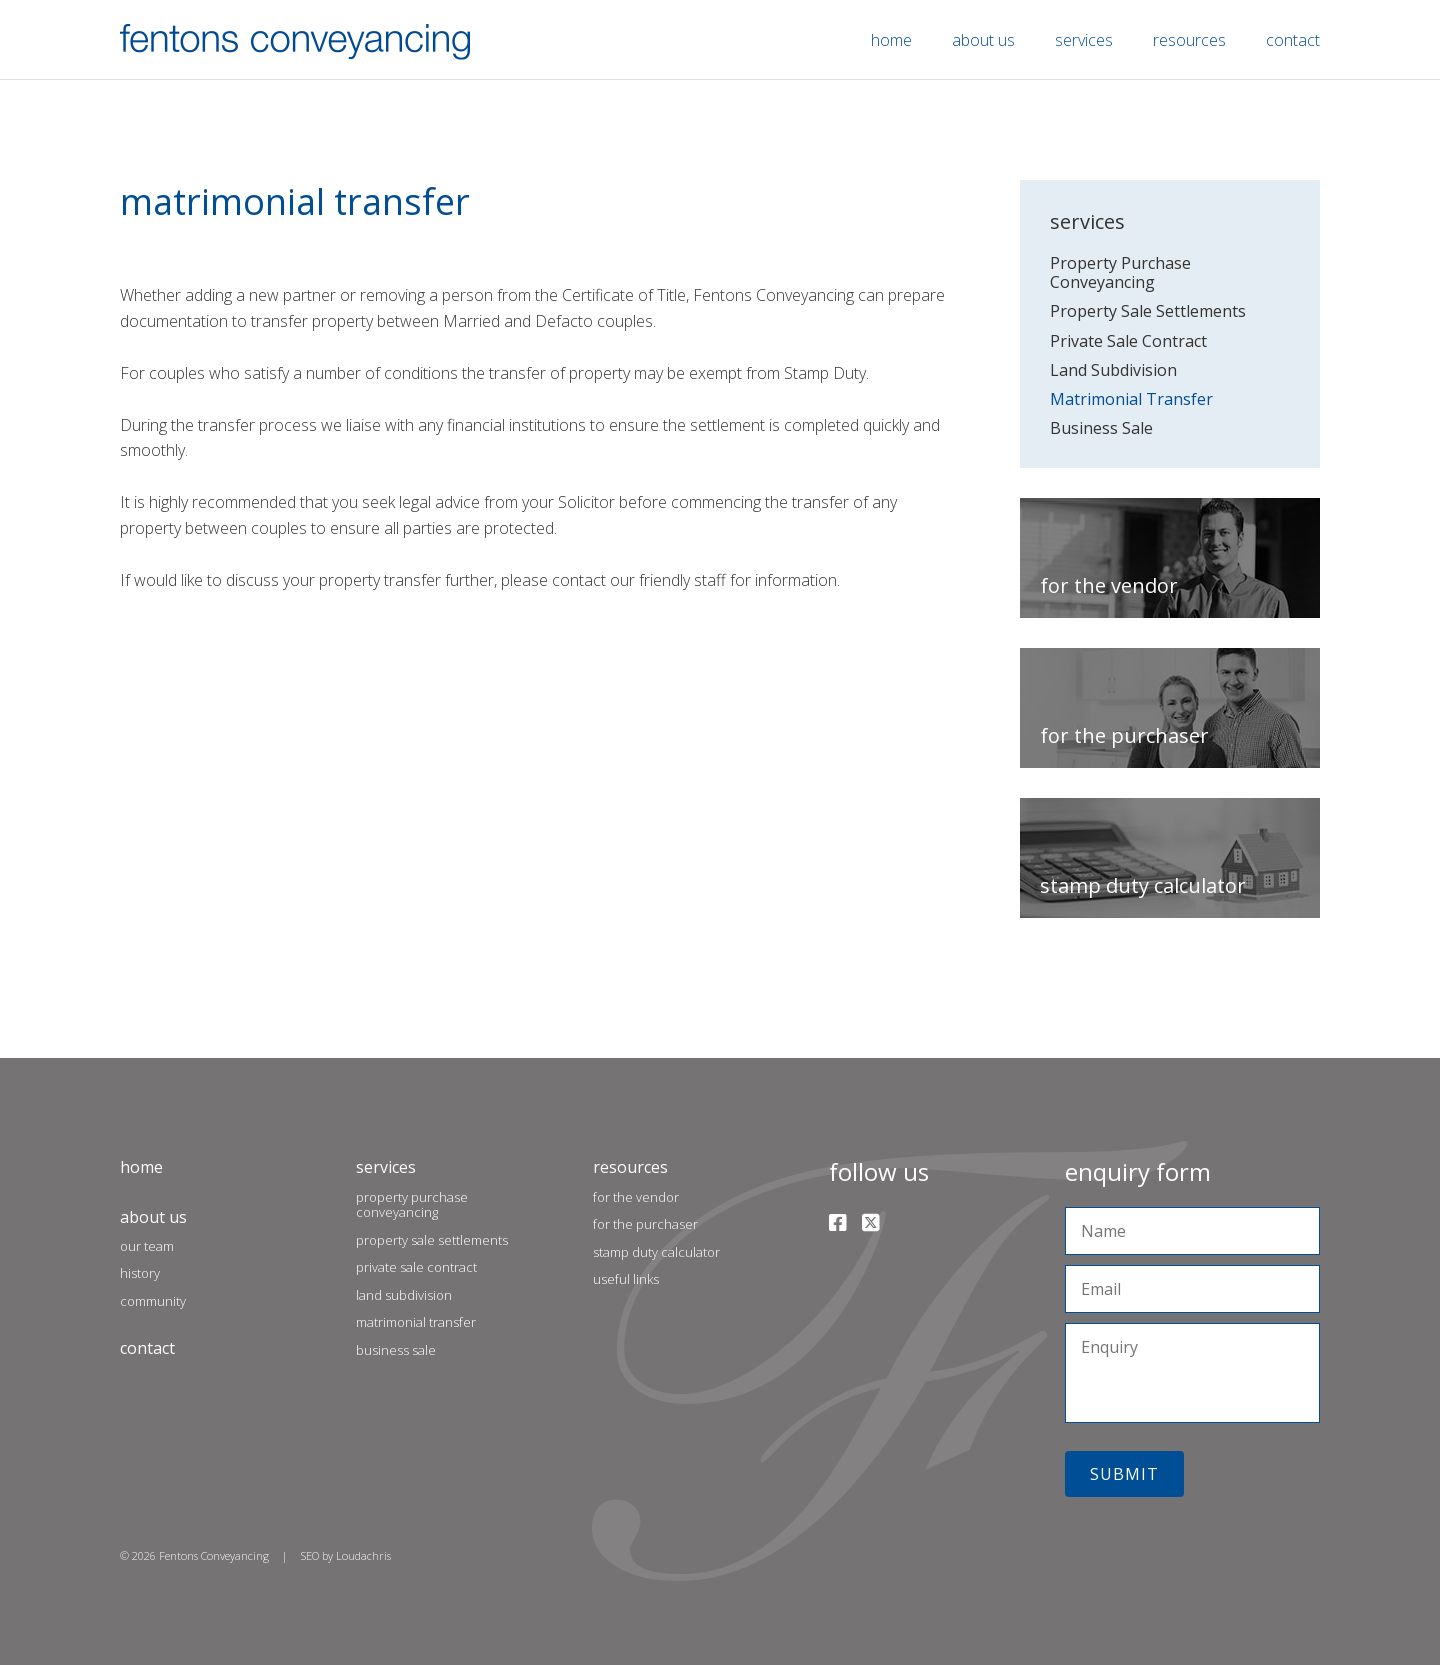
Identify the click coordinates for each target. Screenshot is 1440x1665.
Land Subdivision (1113, 370)
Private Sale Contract (1128, 341)
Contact (1293, 40)
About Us (983, 40)
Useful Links (626, 1279)
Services (1084, 40)
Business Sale (1101, 428)
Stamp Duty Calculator (656, 1252)
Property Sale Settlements (1148, 311)
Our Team (147, 1246)
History (140, 1273)
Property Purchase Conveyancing (1120, 272)
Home (891, 40)
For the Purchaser (645, 1224)
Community (153, 1301)
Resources (1189, 40)
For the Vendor (636, 1197)
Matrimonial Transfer (1131, 399)
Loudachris (363, 1555)
